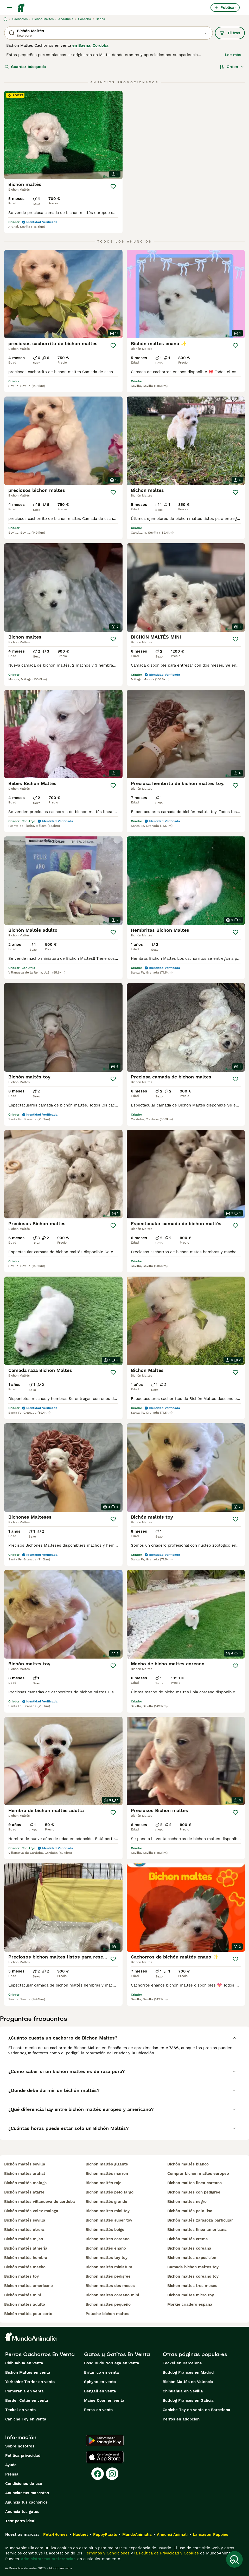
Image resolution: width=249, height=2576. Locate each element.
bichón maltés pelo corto (28, 2313)
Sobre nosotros (19, 2446)
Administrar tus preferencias (48, 2559)
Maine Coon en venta (104, 2400)
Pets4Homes (55, 2534)
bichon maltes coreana (189, 2248)
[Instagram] (112, 2473)
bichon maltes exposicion (191, 2257)
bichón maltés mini (22, 2295)
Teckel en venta (20, 2409)
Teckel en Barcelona (182, 2363)
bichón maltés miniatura (109, 2267)
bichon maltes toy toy (106, 2257)
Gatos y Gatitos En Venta (117, 2354)
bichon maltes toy (21, 2276)
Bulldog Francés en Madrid (188, 2372)
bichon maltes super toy (109, 2220)
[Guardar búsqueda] (234, 2559)
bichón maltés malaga (25, 2183)
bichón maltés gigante (107, 2164)
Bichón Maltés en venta (27, 2372)
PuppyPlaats (105, 2534)
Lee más (233, 54)
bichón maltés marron (107, 2173)
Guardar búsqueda (25, 66)
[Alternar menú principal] (9, 7)
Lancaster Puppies (210, 2534)
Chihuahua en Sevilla (183, 2391)
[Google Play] (105, 2440)
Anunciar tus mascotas (27, 2493)
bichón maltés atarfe (24, 2192)
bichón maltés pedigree (108, 2276)
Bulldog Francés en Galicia (188, 2400)
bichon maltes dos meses (110, 2285)
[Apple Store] (105, 2457)
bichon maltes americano (28, 2285)
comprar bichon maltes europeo (198, 2173)
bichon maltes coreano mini (112, 2295)
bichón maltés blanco (188, 2164)
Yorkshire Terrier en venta (30, 2381)
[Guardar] (113, 186)
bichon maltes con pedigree (193, 2192)
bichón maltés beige (105, 2229)
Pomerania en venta (24, 2391)
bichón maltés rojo (104, 2183)
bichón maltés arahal (24, 2173)
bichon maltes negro (187, 2201)
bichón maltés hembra (25, 2257)
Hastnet (80, 2534)
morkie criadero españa (189, 2304)
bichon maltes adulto (24, 2304)
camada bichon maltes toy (193, 2267)
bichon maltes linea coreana (194, 2183)
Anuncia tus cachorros (26, 2502)
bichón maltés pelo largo (109, 2192)
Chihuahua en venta (24, 2363)
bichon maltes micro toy (190, 2295)
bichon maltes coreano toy (193, 2276)
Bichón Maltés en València (188, 2381)
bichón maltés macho (25, 2267)
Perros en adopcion (181, 2419)
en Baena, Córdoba (90, 45)
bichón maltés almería (25, 2248)
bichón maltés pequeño (108, 2304)
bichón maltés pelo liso (189, 2211)
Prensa (11, 2474)
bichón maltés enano (106, 2248)
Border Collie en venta (26, 2400)
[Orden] (232, 67)
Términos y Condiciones (107, 2553)
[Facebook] (97, 2473)
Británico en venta (101, 2372)
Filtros (230, 33)
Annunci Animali (172, 2534)
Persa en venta (98, 2409)
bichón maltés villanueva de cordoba (39, 2201)
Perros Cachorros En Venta (40, 2354)
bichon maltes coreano (108, 2239)
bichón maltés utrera (24, 2229)
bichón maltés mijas (23, 2239)
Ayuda (11, 2465)
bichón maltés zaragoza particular (200, 2220)
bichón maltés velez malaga (31, 2211)
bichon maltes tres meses (192, 2285)
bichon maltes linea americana (197, 2229)
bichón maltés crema (187, 2239)
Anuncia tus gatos (22, 2511)
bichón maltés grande (106, 2201)
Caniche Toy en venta (25, 2419)
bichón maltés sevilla (24, 2164)
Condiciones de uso (23, 2483)
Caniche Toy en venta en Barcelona (196, 2409)
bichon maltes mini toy (108, 2211)
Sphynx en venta (100, 2381)
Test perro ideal (20, 2521)
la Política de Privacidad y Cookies (166, 2553)
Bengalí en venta (100, 2391)
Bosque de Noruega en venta (111, 2363)
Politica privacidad (22, 2455)
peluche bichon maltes (107, 2313)
